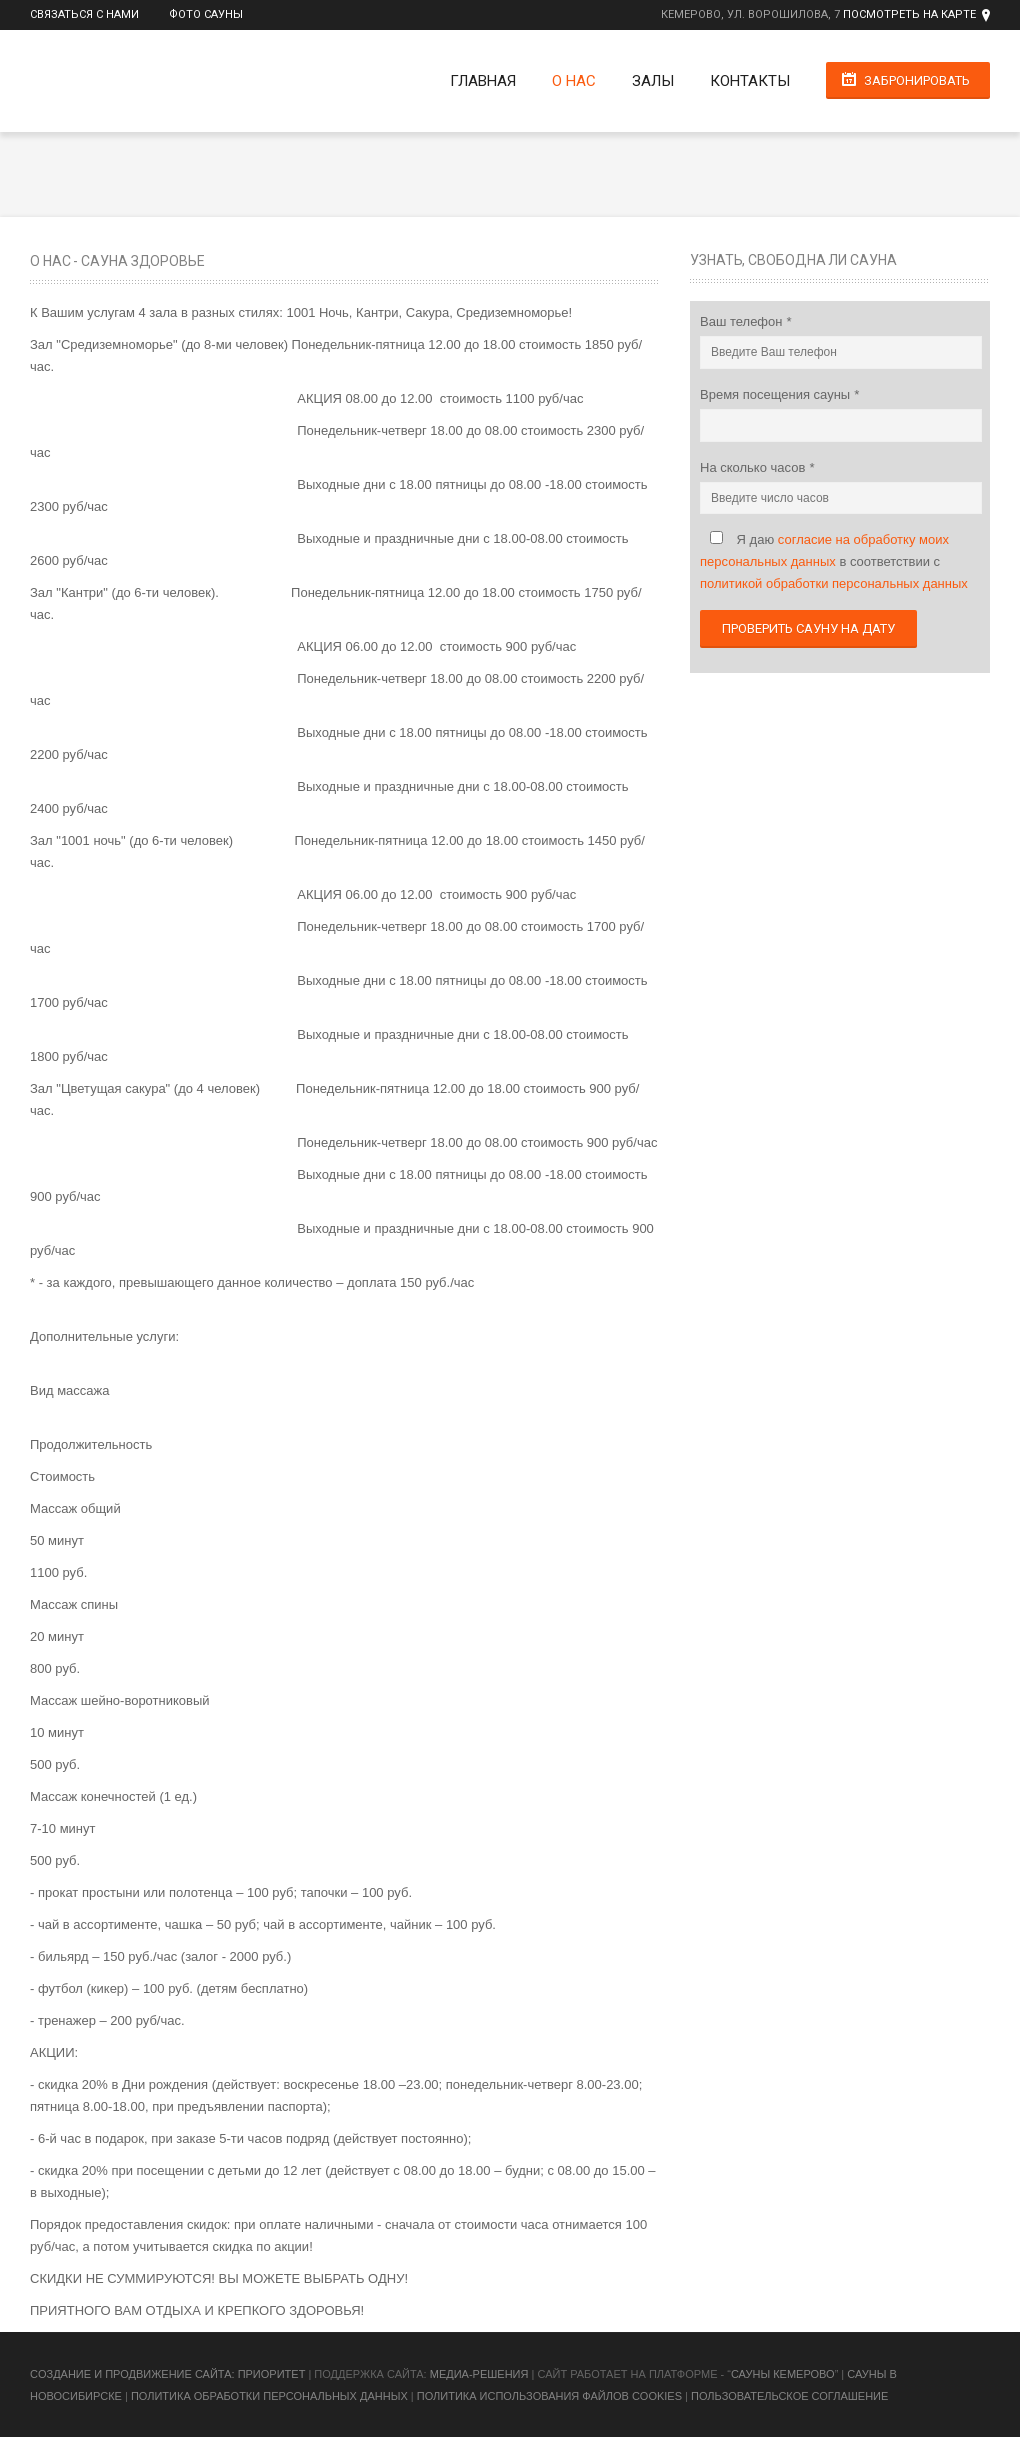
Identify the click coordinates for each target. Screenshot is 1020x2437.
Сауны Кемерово (783, 2374)
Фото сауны (206, 14)
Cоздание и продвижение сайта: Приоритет (167, 2374)
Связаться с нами (84, 14)
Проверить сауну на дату (808, 628)
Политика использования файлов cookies (549, 2396)
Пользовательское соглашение (789, 2396)
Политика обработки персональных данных (269, 2396)
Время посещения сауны (777, 394)
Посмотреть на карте (909, 14)
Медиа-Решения (479, 2374)
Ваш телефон (743, 321)
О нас (574, 81)
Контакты (750, 81)
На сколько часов (754, 467)
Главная (483, 81)
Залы (653, 81)
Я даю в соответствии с (834, 561)
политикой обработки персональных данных (834, 583)
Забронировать (917, 80)
